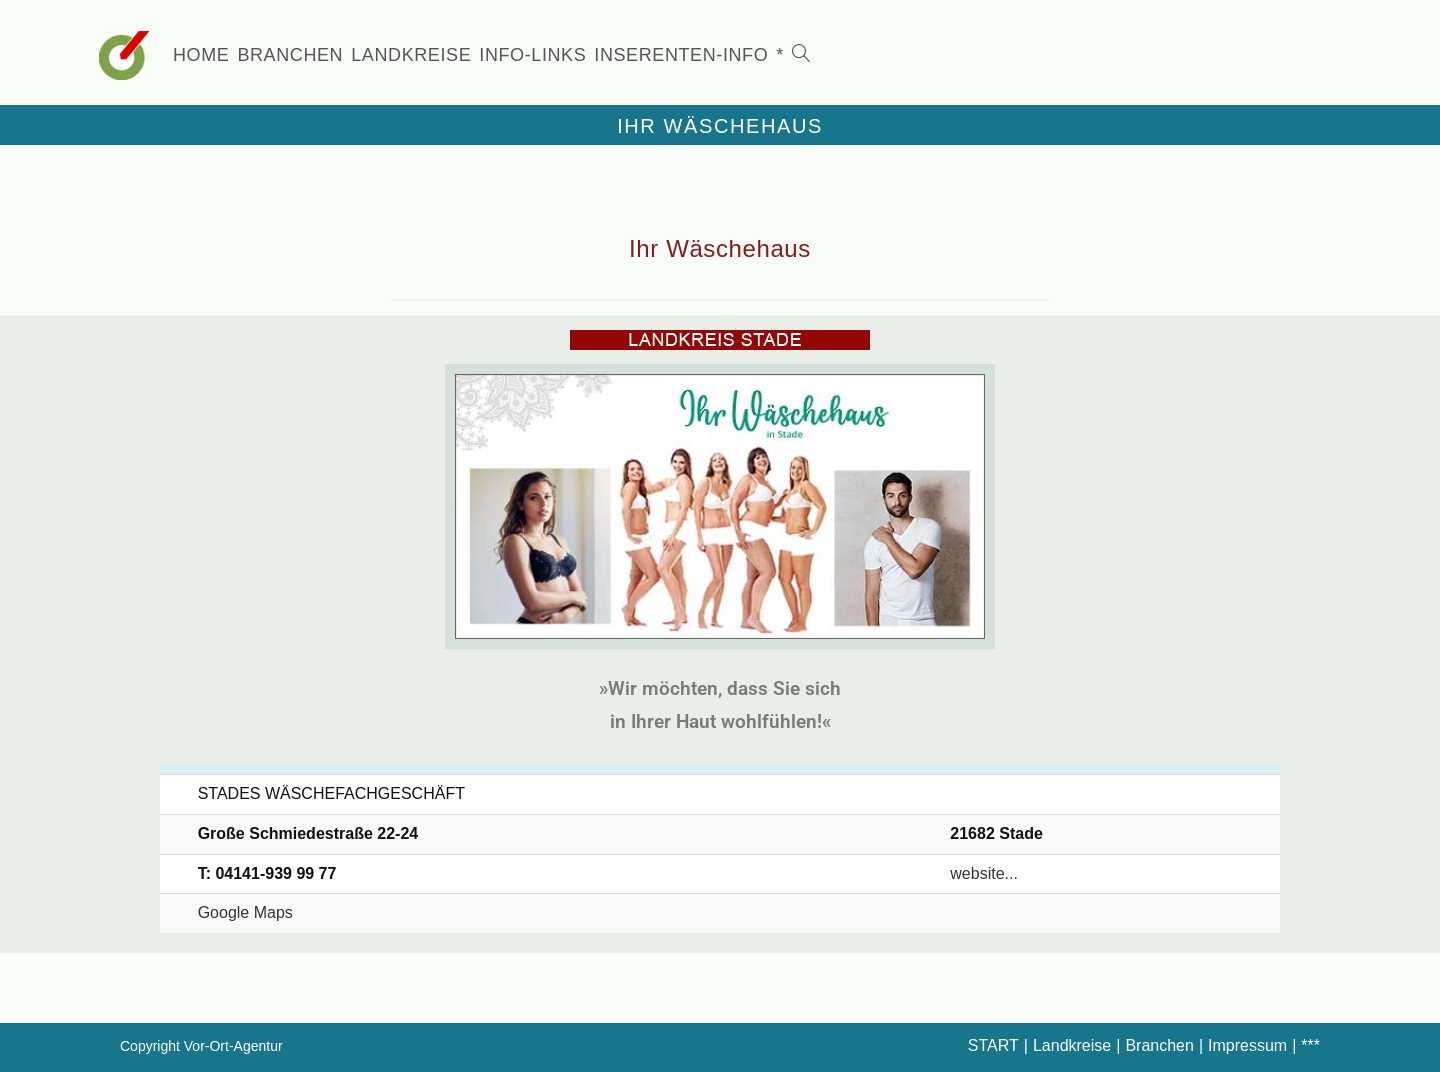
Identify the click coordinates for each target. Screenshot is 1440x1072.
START (993, 1045)
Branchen (1159, 1045)
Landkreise (1072, 1045)
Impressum (1247, 1045)
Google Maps (245, 912)
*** (1310, 1045)
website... (984, 873)
